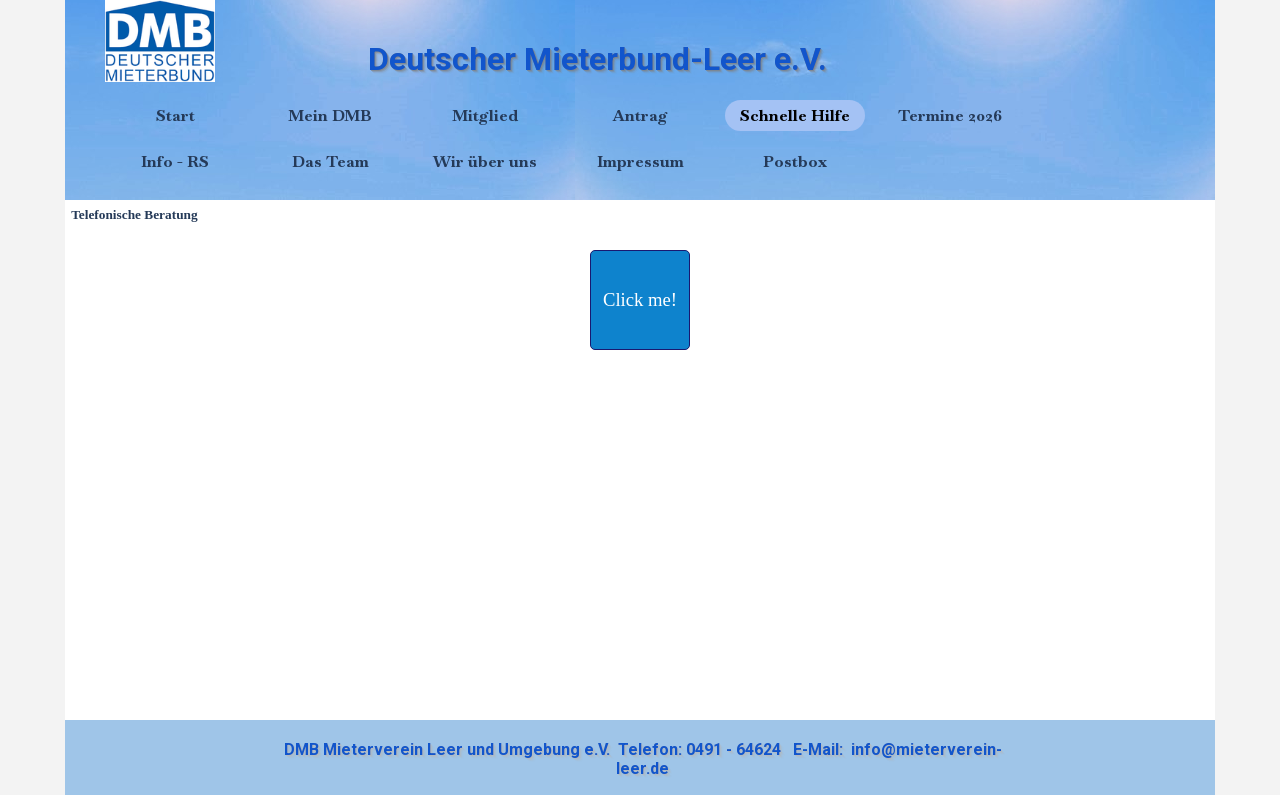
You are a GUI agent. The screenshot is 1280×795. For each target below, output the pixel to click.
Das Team (330, 161)
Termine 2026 (950, 115)
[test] (640, 300)
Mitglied (485, 115)
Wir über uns (485, 161)
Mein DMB (330, 115)
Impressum (640, 161)
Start (175, 115)
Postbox (795, 161)
